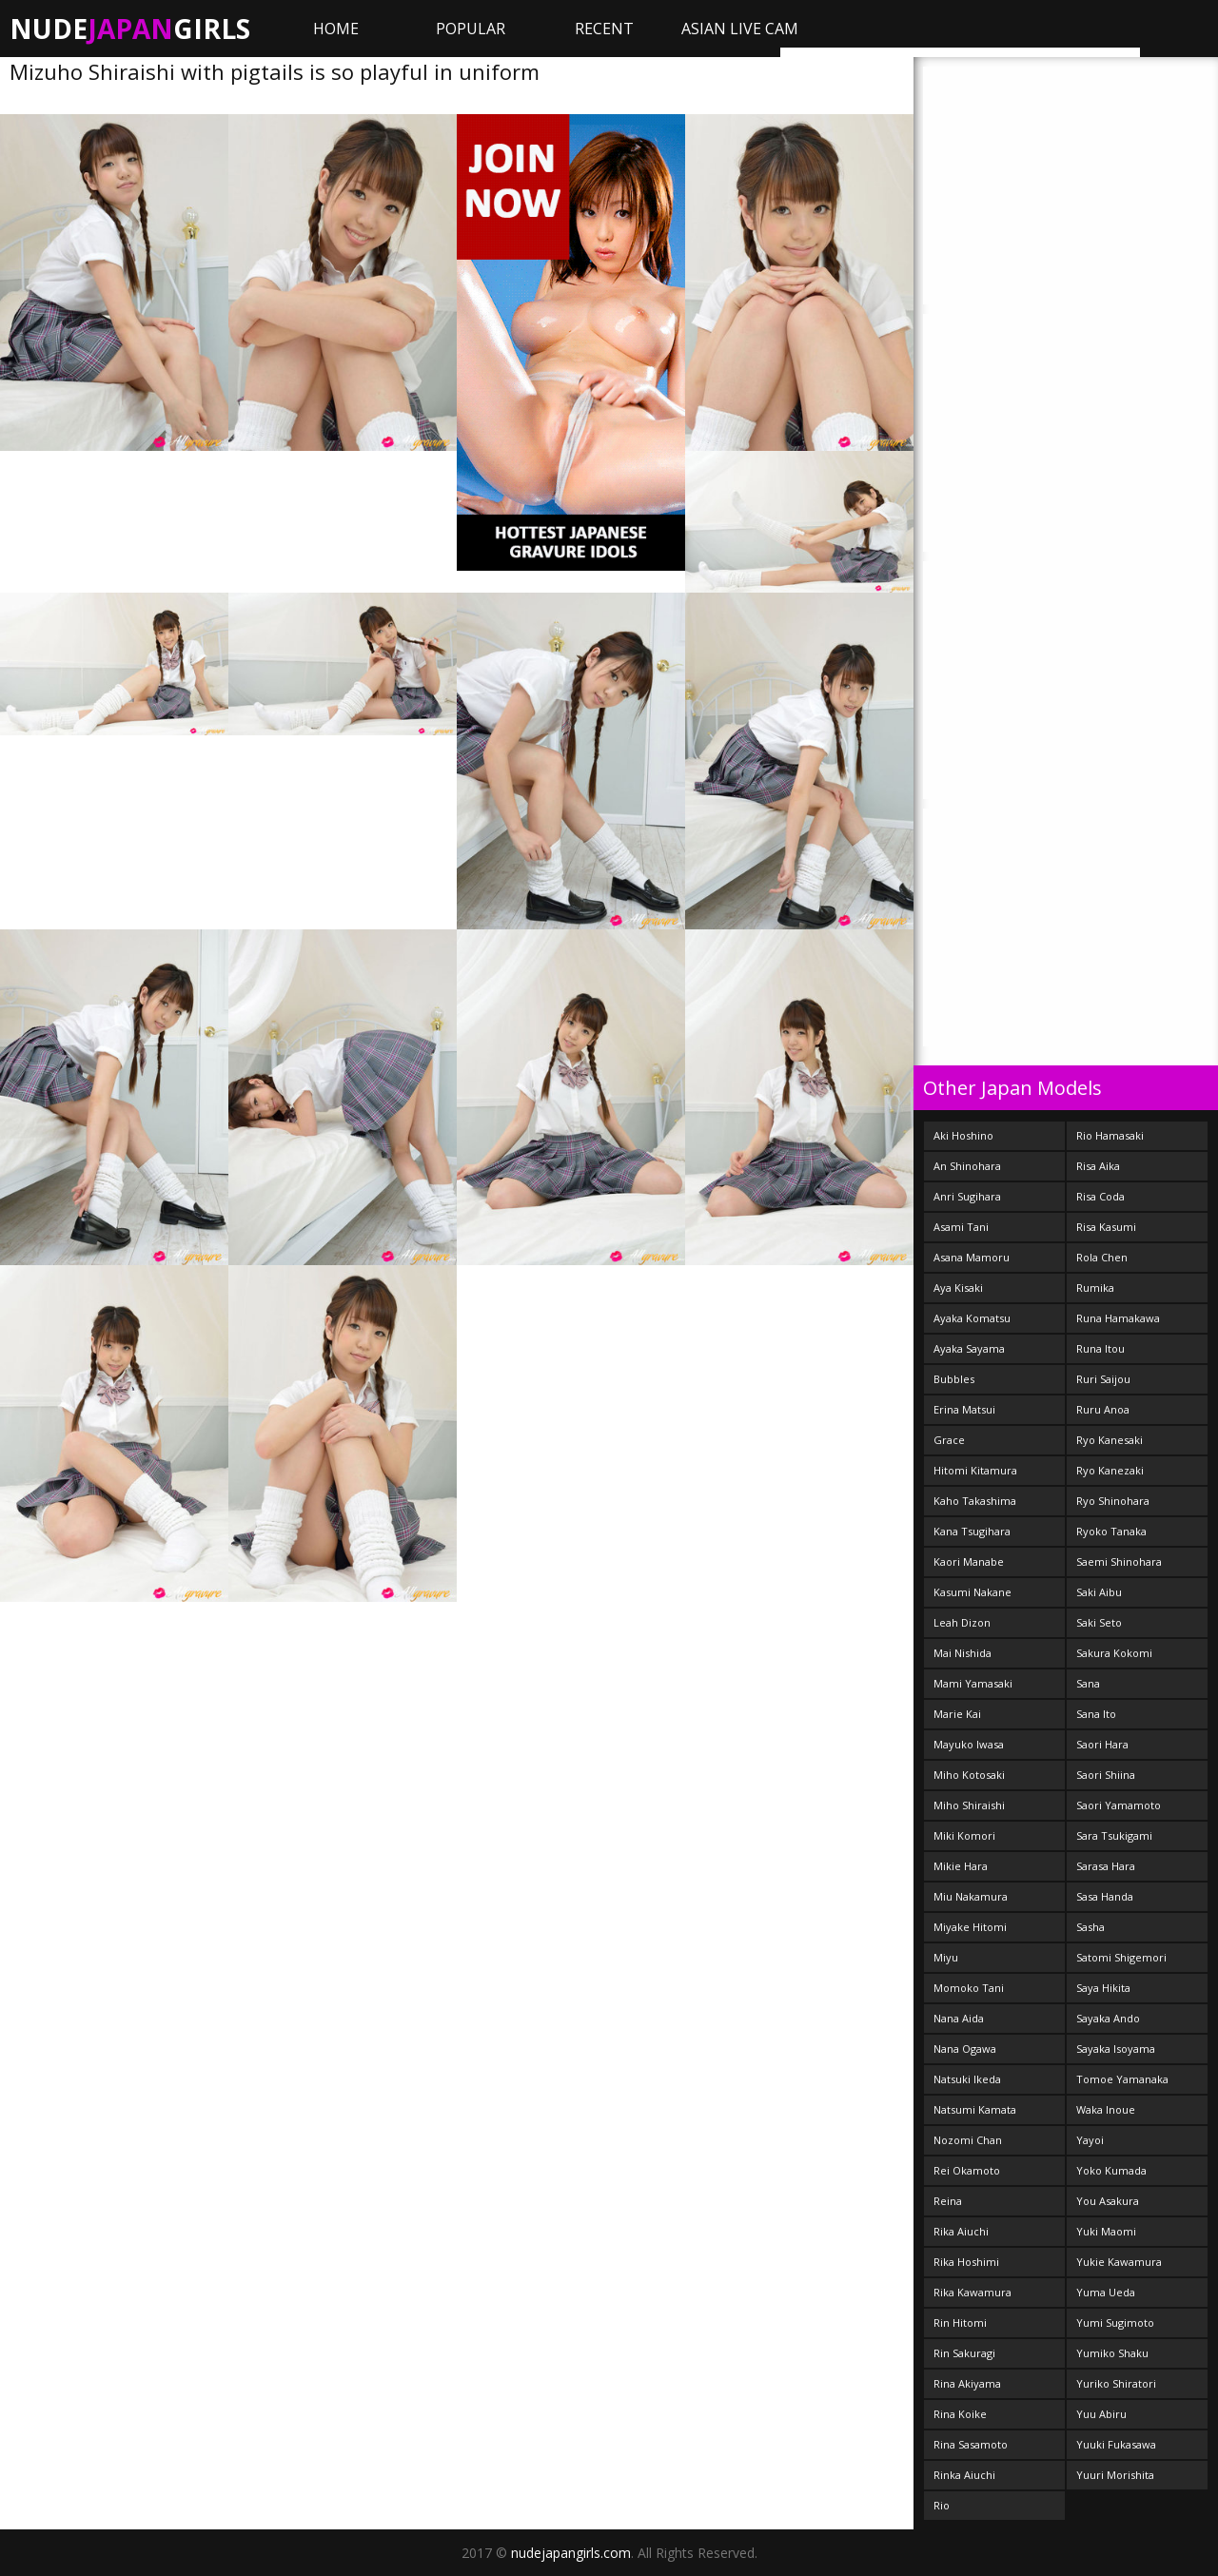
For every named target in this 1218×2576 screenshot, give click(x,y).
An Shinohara (967, 1166)
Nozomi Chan (967, 2140)
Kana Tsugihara (972, 1531)
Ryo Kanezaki (1110, 1470)
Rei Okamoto (966, 2170)
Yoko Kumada (1111, 2170)
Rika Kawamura (972, 2292)
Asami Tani (961, 1227)
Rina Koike (960, 2414)
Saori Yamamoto (1118, 1805)
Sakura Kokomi (1114, 1653)
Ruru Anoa (1103, 1409)
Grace (949, 1440)
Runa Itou (1100, 1348)
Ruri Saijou (1103, 1379)
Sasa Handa (1104, 1896)
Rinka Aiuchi (964, 2475)
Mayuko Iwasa (968, 1744)
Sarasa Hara (1105, 1866)
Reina (947, 2201)
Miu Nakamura (970, 1896)
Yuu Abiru (1101, 2414)
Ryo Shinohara (1112, 1500)
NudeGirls (130, 28)
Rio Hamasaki (1110, 1135)
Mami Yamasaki (972, 1683)
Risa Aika (1098, 1166)
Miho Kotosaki (969, 1774)
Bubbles (953, 1379)
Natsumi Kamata (974, 2109)
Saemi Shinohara (1119, 1561)
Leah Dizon (962, 1622)
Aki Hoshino (963, 1135)
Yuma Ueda (1105, 2292)
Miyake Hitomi (970, 1927)
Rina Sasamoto (970, 2444)
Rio (941, 2505)
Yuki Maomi (1106, 2231)
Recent (604, 28)
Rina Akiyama (967, 2383)
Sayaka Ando (1108, 2018)
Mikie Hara (960, 1866)
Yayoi (1090, 2140)
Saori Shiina (1105, 1774)
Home (336, 28)
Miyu (945, 1957)
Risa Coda (1100, 1196)
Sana (1088, 1683)
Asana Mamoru (971, 1257)
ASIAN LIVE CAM (739, 28)
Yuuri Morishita (1115, 2475)
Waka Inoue (1105, 2109)
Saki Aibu (1099, 1592)
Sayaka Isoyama (1115, 2048)
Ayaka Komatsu (972, 1318)
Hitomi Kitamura (975, 1470)
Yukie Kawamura (1119, 2261)
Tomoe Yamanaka (1122, 2079)
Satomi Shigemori (1121, 1957)
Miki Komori (964, 1835)
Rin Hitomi (960, 2322)
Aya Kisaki (958, 1287)
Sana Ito (1096, 1714)
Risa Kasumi (1106, 1227)
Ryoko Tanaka (1111, 1531)
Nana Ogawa (964, 2048)
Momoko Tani (968, 1988)
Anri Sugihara (967, 1196)
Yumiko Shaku (1112, 2353)
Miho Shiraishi (969, 1805)
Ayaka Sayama (969, 1348)
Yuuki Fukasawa (1116, 2444)
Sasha (1090, 1927)
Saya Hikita (1103, 1988)
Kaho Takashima (974, 1500)
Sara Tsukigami (1114, 1835)
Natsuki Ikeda (967, 2079)
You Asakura (1107, 2201)
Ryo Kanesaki (1109, 1440)
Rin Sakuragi (964, 2353)
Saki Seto (1099, 1622)
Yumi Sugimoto (1115, 2322)
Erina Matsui (964, 1409)
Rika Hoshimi (966, 2261)
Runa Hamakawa (1118, 1318)
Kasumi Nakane (972, 1592)
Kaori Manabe (968, 1561)
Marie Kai (957, 1714)
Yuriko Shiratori (1116, 2383)
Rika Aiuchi (961, 2231)
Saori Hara (1102, 1744)
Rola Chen (1102, 1257)
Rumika (1095, 1287)
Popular (470, 28)
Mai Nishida (962, 1653)
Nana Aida (958, 2018)
